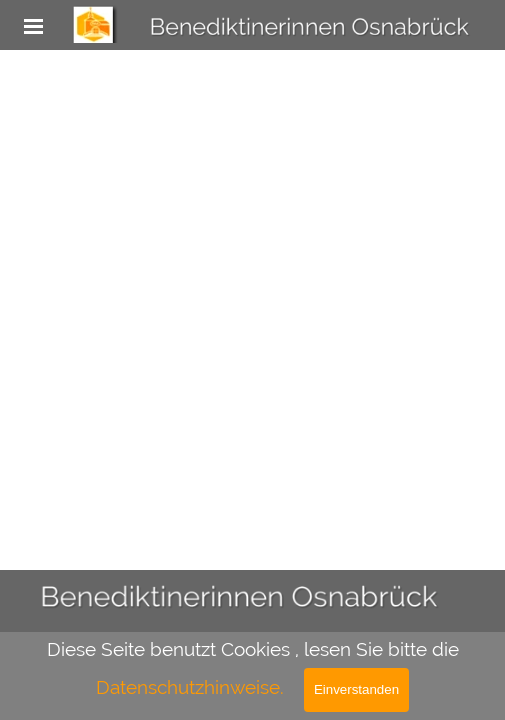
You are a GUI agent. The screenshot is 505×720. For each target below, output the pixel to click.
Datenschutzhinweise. (190, 687)
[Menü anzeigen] (34, 26)
